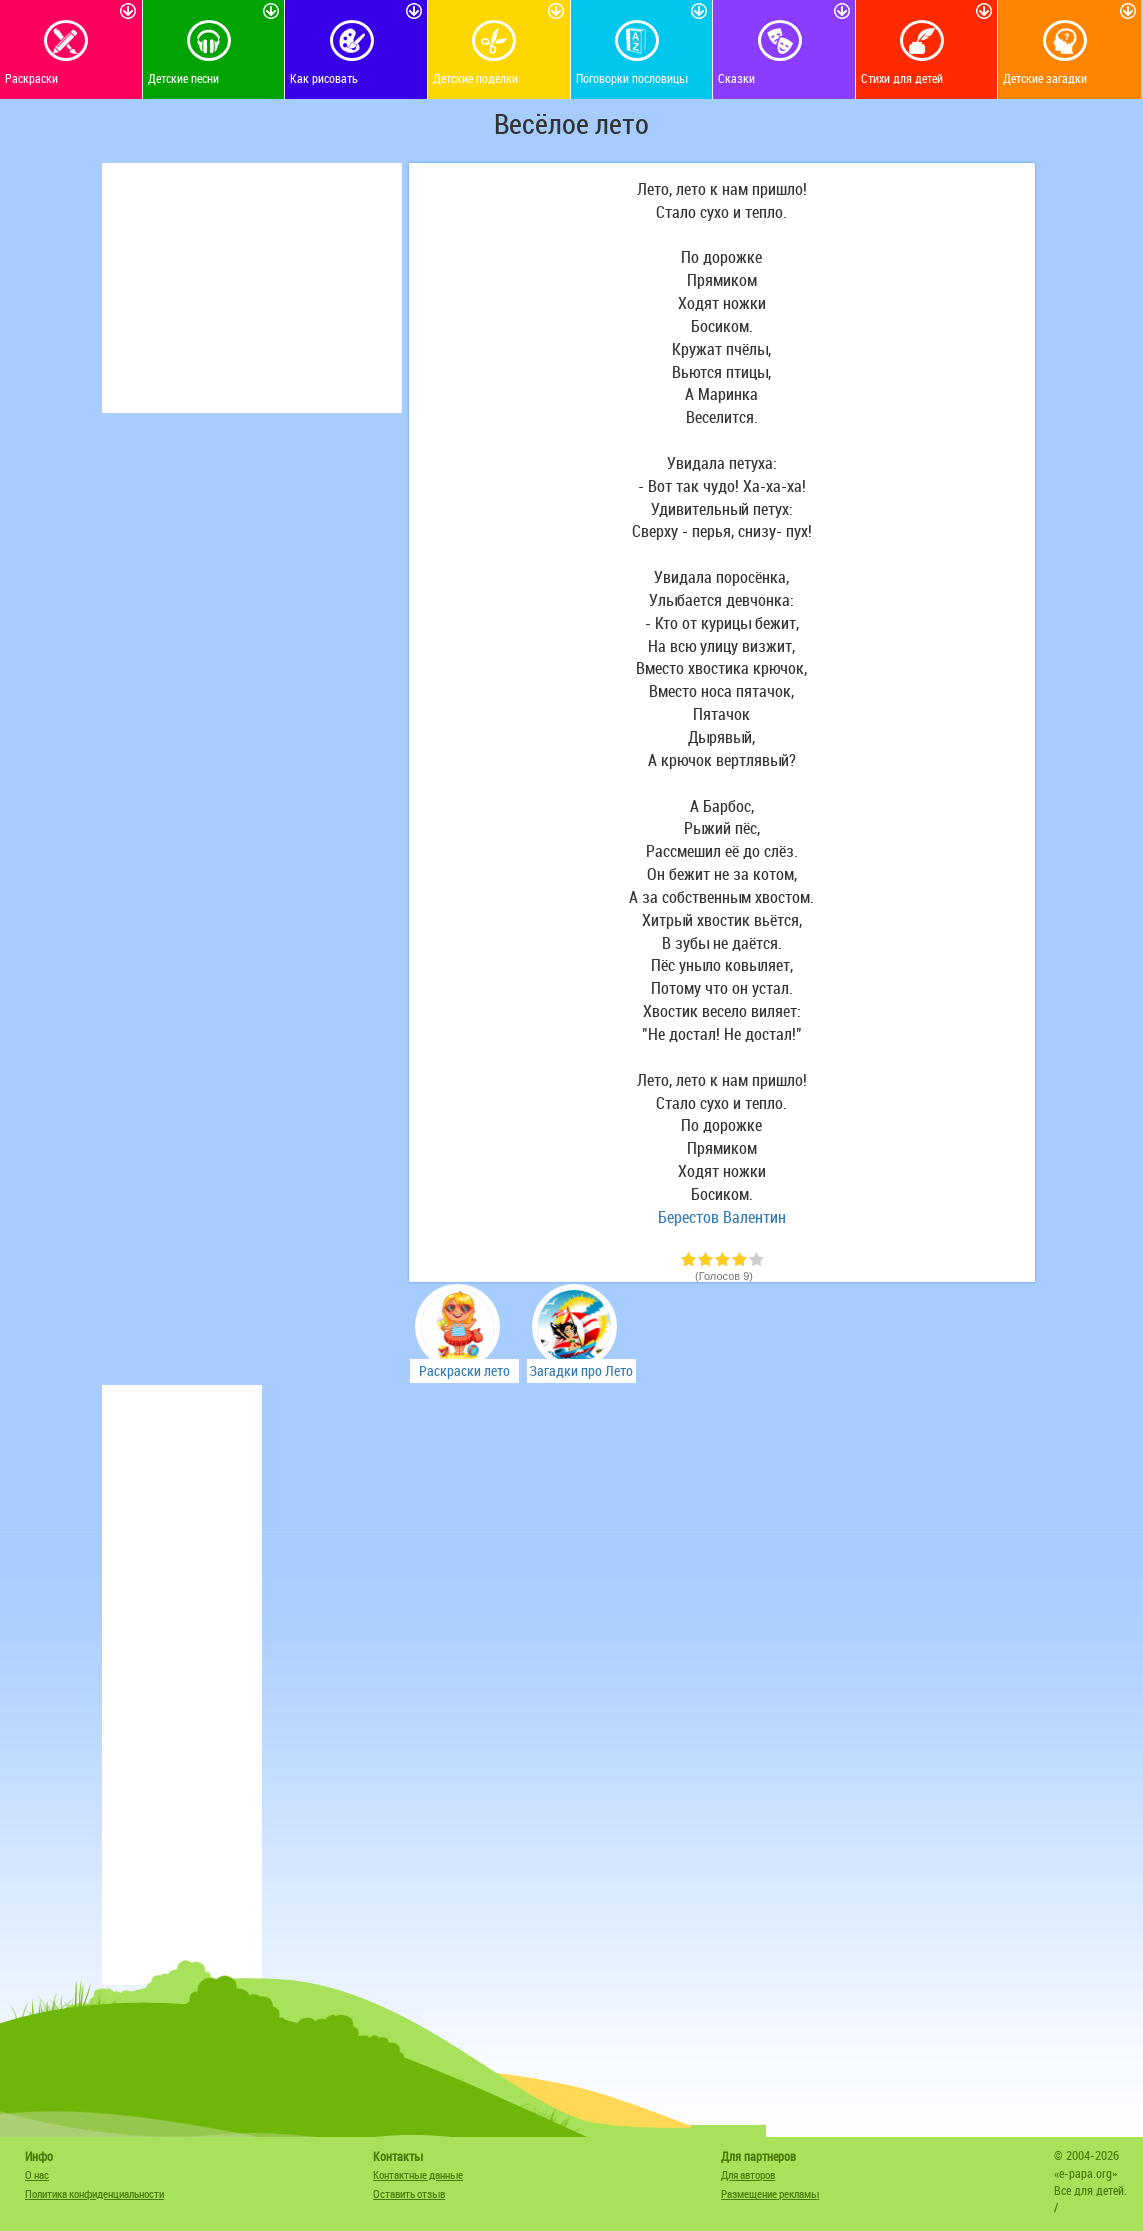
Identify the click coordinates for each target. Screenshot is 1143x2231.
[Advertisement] (252, 288)
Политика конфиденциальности (94, 2193)
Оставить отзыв (409, 2193)
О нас (37, 2174)
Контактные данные (418, 2174)
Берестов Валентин (722, 1217)
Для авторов (748, 2174)
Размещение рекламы (770, 2193)
